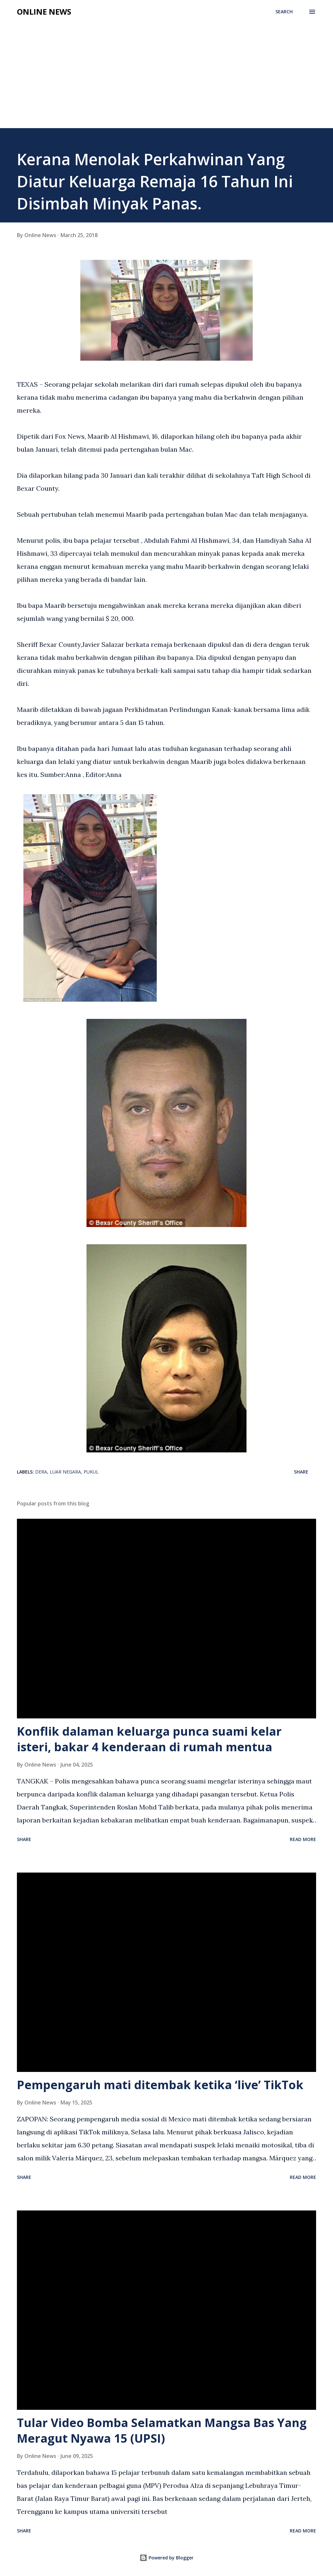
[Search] (284, 12)
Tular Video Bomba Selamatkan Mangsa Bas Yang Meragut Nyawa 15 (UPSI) (162, 2430)
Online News (44, 11)
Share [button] (301, 1472)
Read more (303, 1839)
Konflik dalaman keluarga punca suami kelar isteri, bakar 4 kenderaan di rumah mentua (149, 1739)
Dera (41, 1472)
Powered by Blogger (166, 2558)
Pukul (91, 1472)
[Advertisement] (166, 79)
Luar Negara (65, 1472)
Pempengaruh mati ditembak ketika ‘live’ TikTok (160, 2085)
